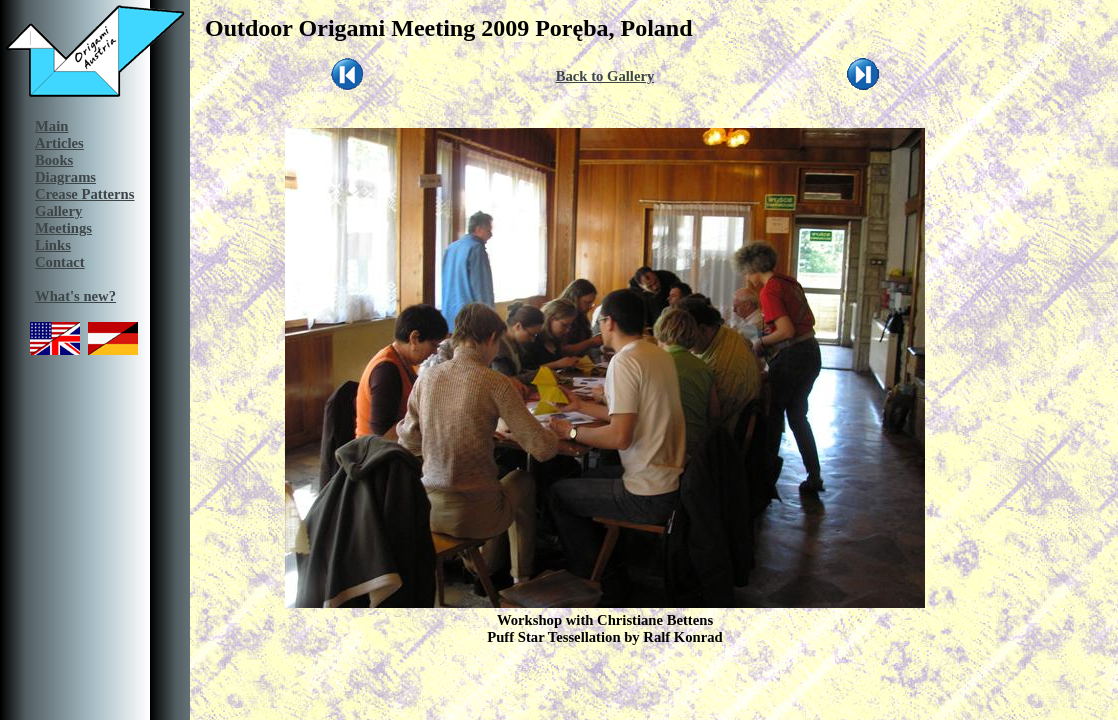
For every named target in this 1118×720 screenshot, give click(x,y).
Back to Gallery (605, 76)
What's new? (75, 296)
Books (54, 160)
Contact (60, 262)
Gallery (58, 211)
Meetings (63, 228)
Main (51, 126)
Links (53, 245)
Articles (59, 143)
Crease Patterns (84, 194)
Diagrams (65, 177)
